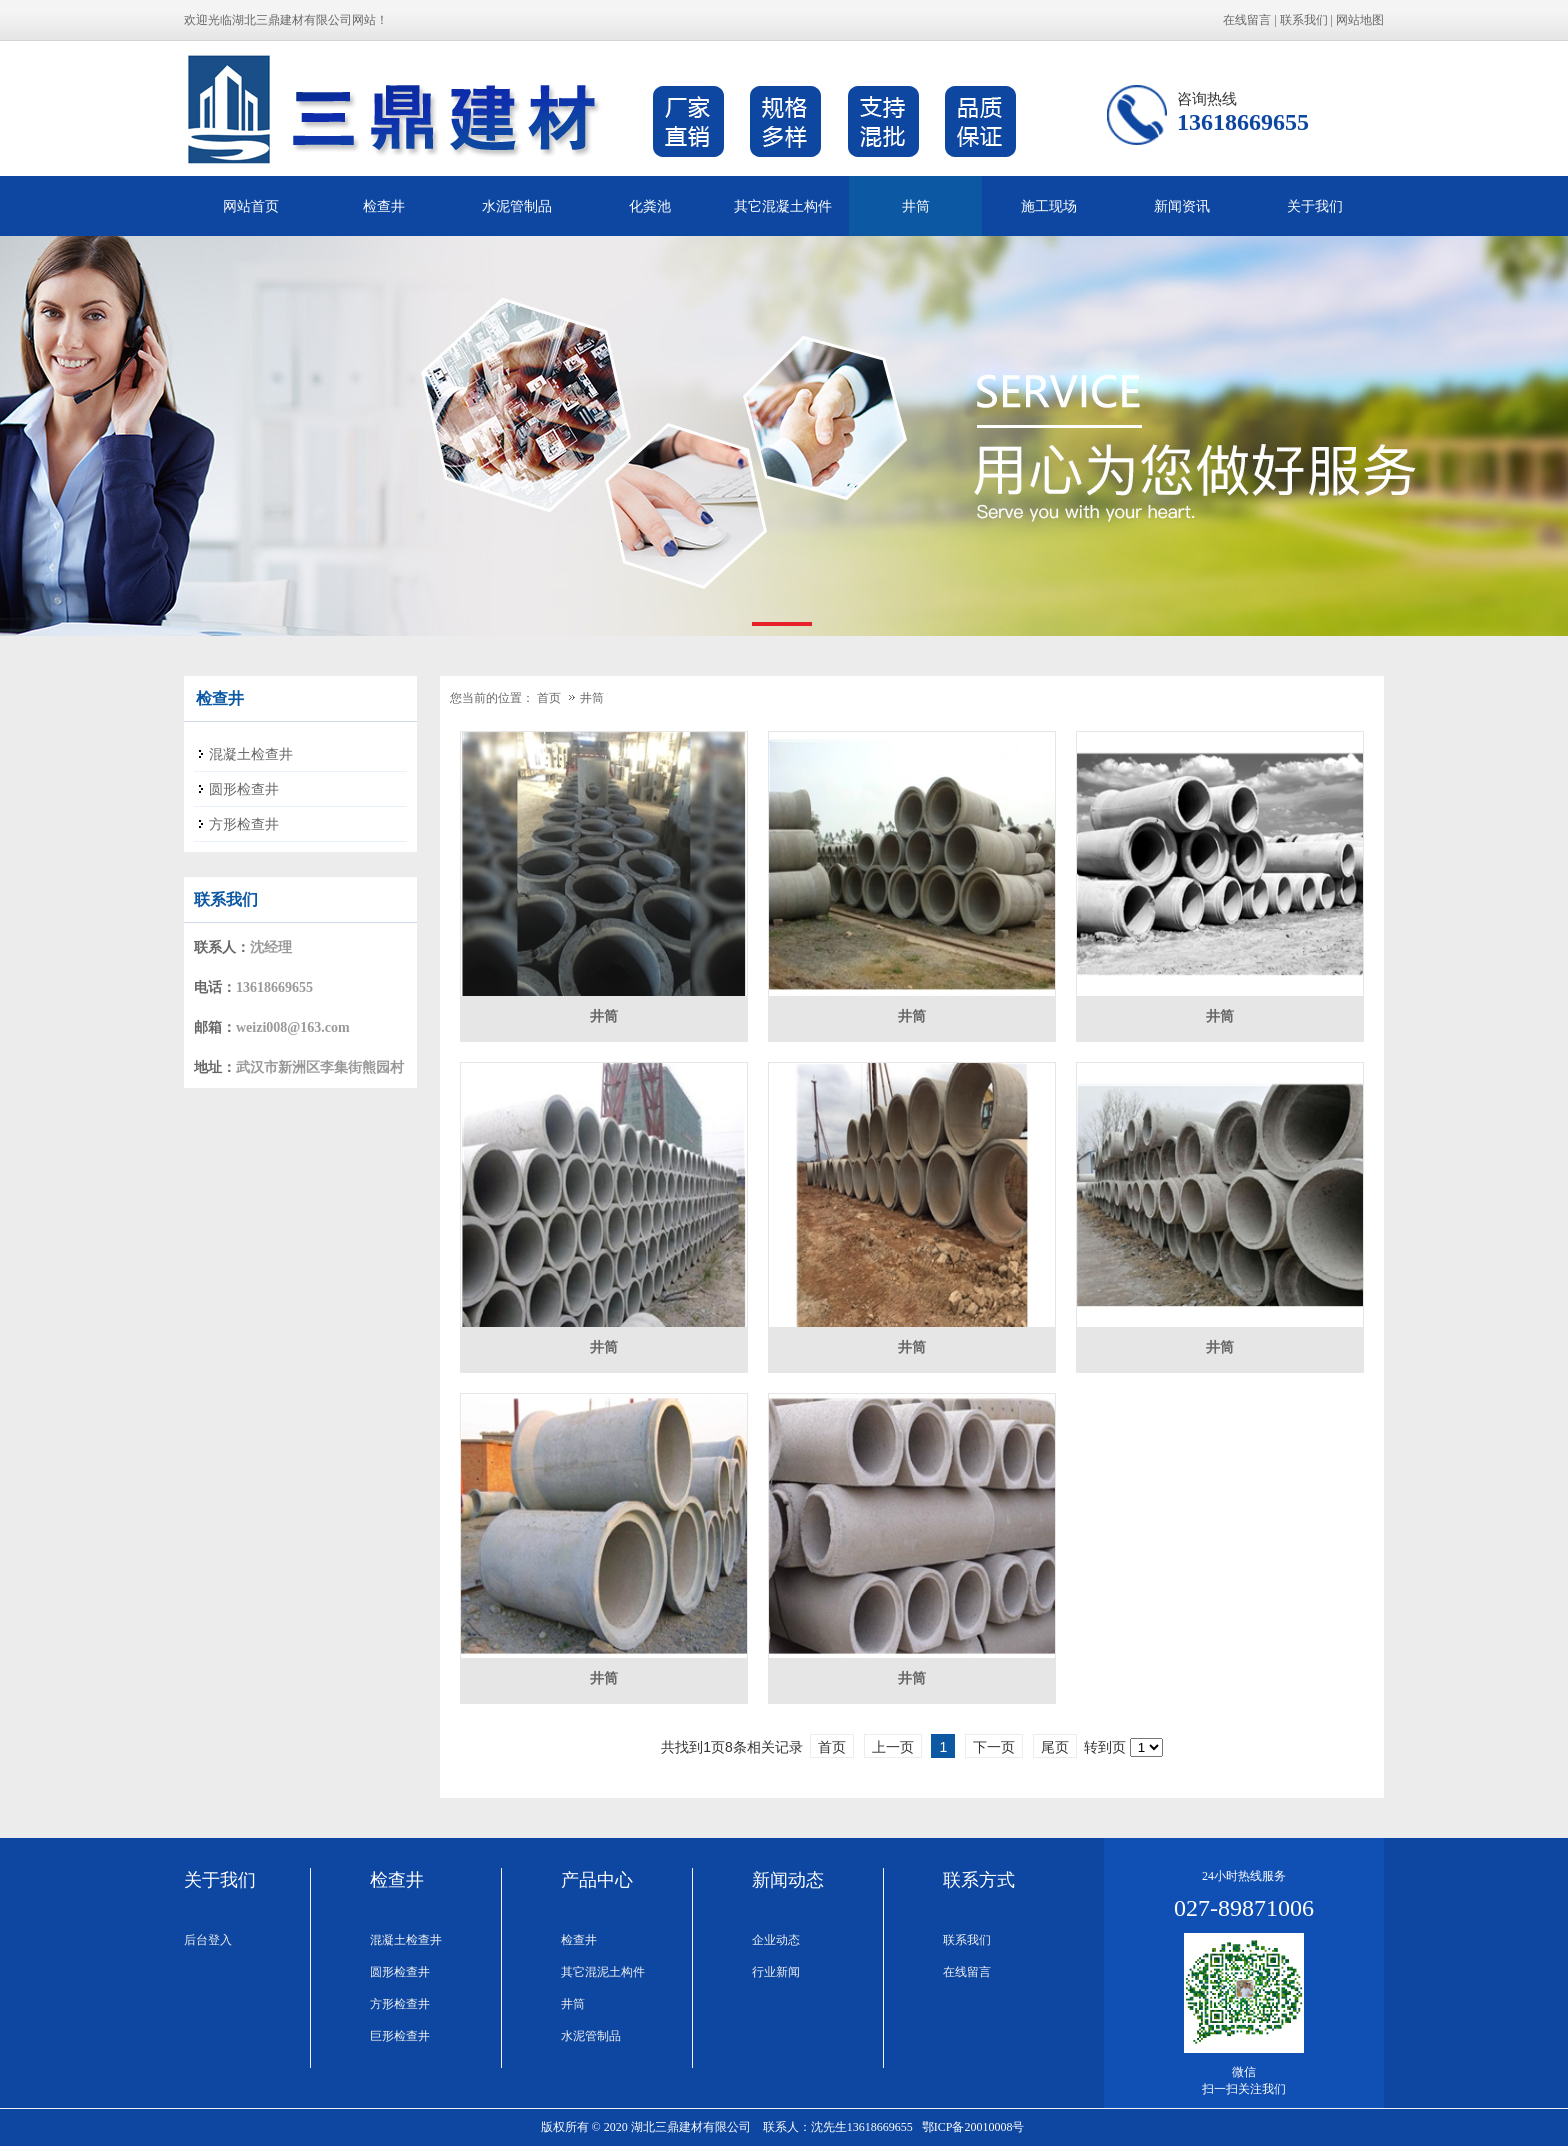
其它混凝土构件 (783, 206)
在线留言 (1247, 20)
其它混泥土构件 (603, 1972)
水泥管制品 (517, 206)
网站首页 (251, 206)
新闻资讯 (1182, 206)
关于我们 (1315, 206)
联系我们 (1304, 20)
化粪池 (650, 206)
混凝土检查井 (406, 1940)
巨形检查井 (400, 2036)
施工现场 (1049, 206)
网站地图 (1360, 20)
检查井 (384, 206)
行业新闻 (776, 1972)
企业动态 (776, 1940)
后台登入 (208, 1940)
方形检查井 (400, 2004)
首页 (549, 698)
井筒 (916, 206)
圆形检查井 (400, 1972)
